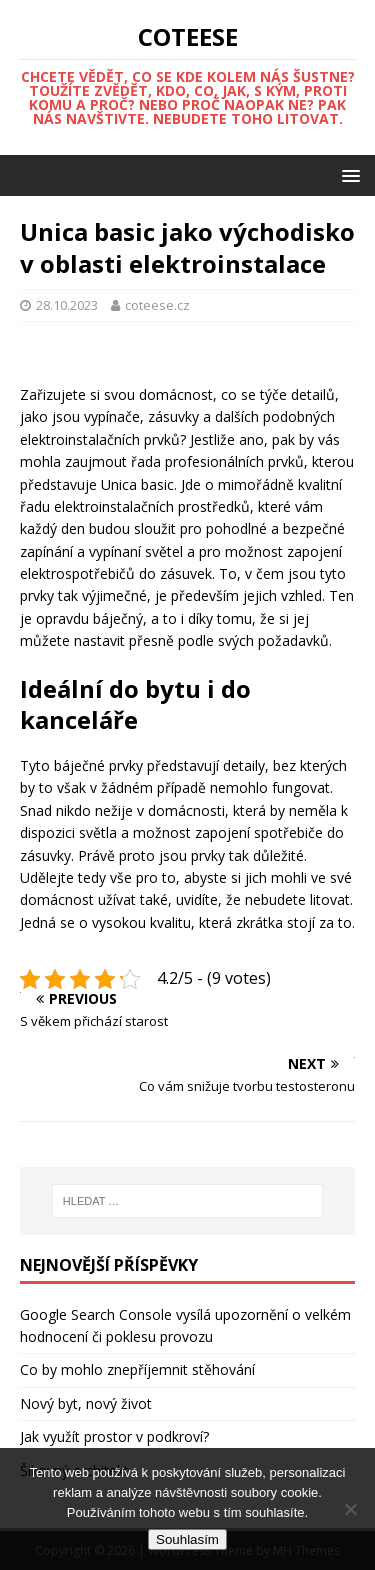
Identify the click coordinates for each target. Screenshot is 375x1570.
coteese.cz (157, 305)
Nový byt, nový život (86, 1403)
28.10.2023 (67, 305)
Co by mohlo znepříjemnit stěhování (137, 1369)
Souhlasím (187, 1539)
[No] (350, 1509)
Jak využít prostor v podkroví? (114, 1436)
